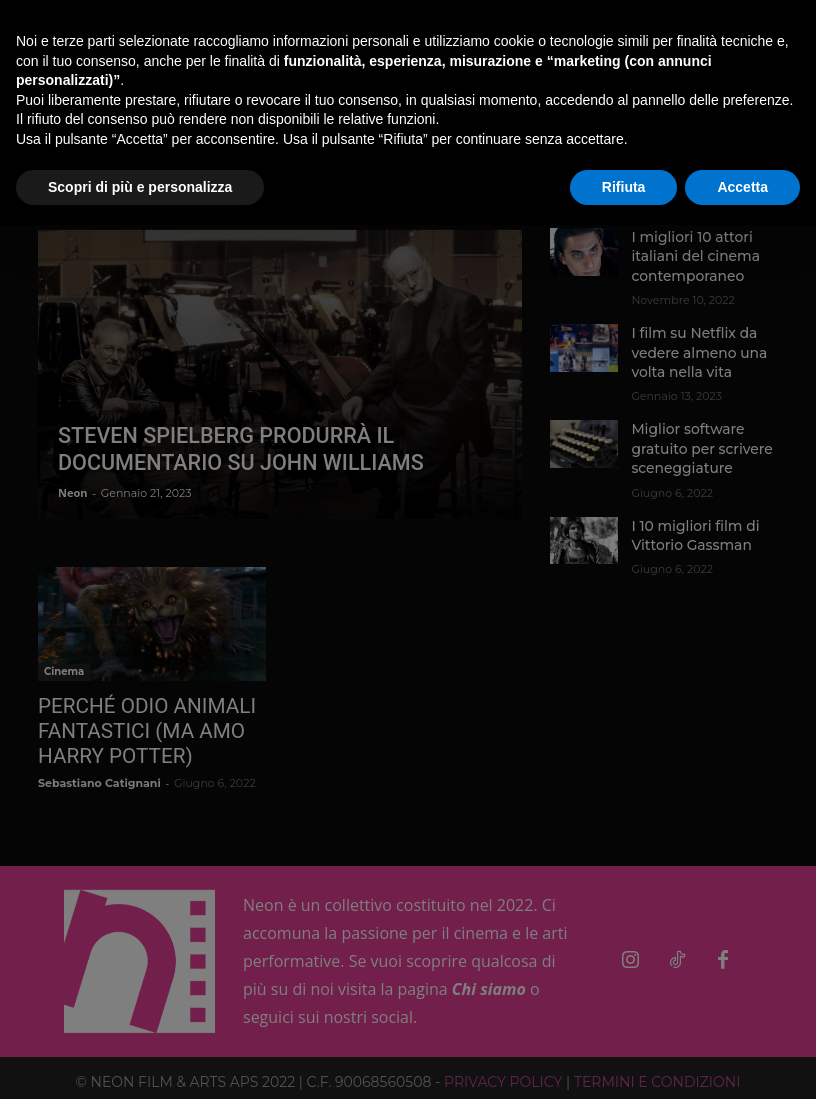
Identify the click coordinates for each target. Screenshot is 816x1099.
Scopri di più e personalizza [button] (140, 187)
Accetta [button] (742, 187)
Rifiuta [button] (624, 187)
